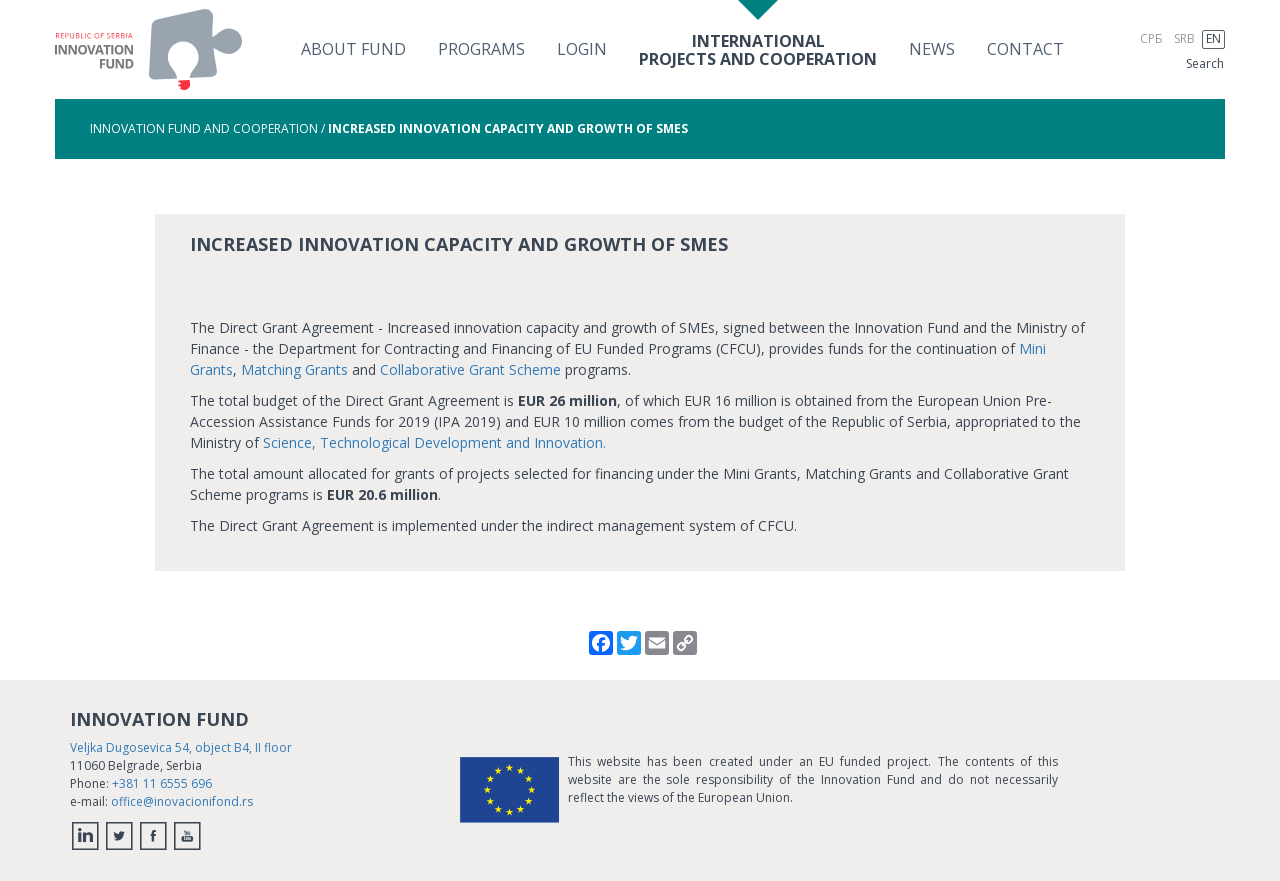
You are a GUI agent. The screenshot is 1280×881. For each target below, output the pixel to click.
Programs (481, 49)
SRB (1184, 38)
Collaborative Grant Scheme (470, 369)
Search (1205, 63)
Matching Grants (294, 369)
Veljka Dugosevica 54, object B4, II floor (181, 747)
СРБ (1151, 38)
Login (582, 49)
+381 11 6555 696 (162, 783)
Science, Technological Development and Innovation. (434, 442)
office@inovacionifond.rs (182, 801)
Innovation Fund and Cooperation (204, 128)
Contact (1025, 49)
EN (1213, 38)
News (932, 49)
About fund (353, 49)
